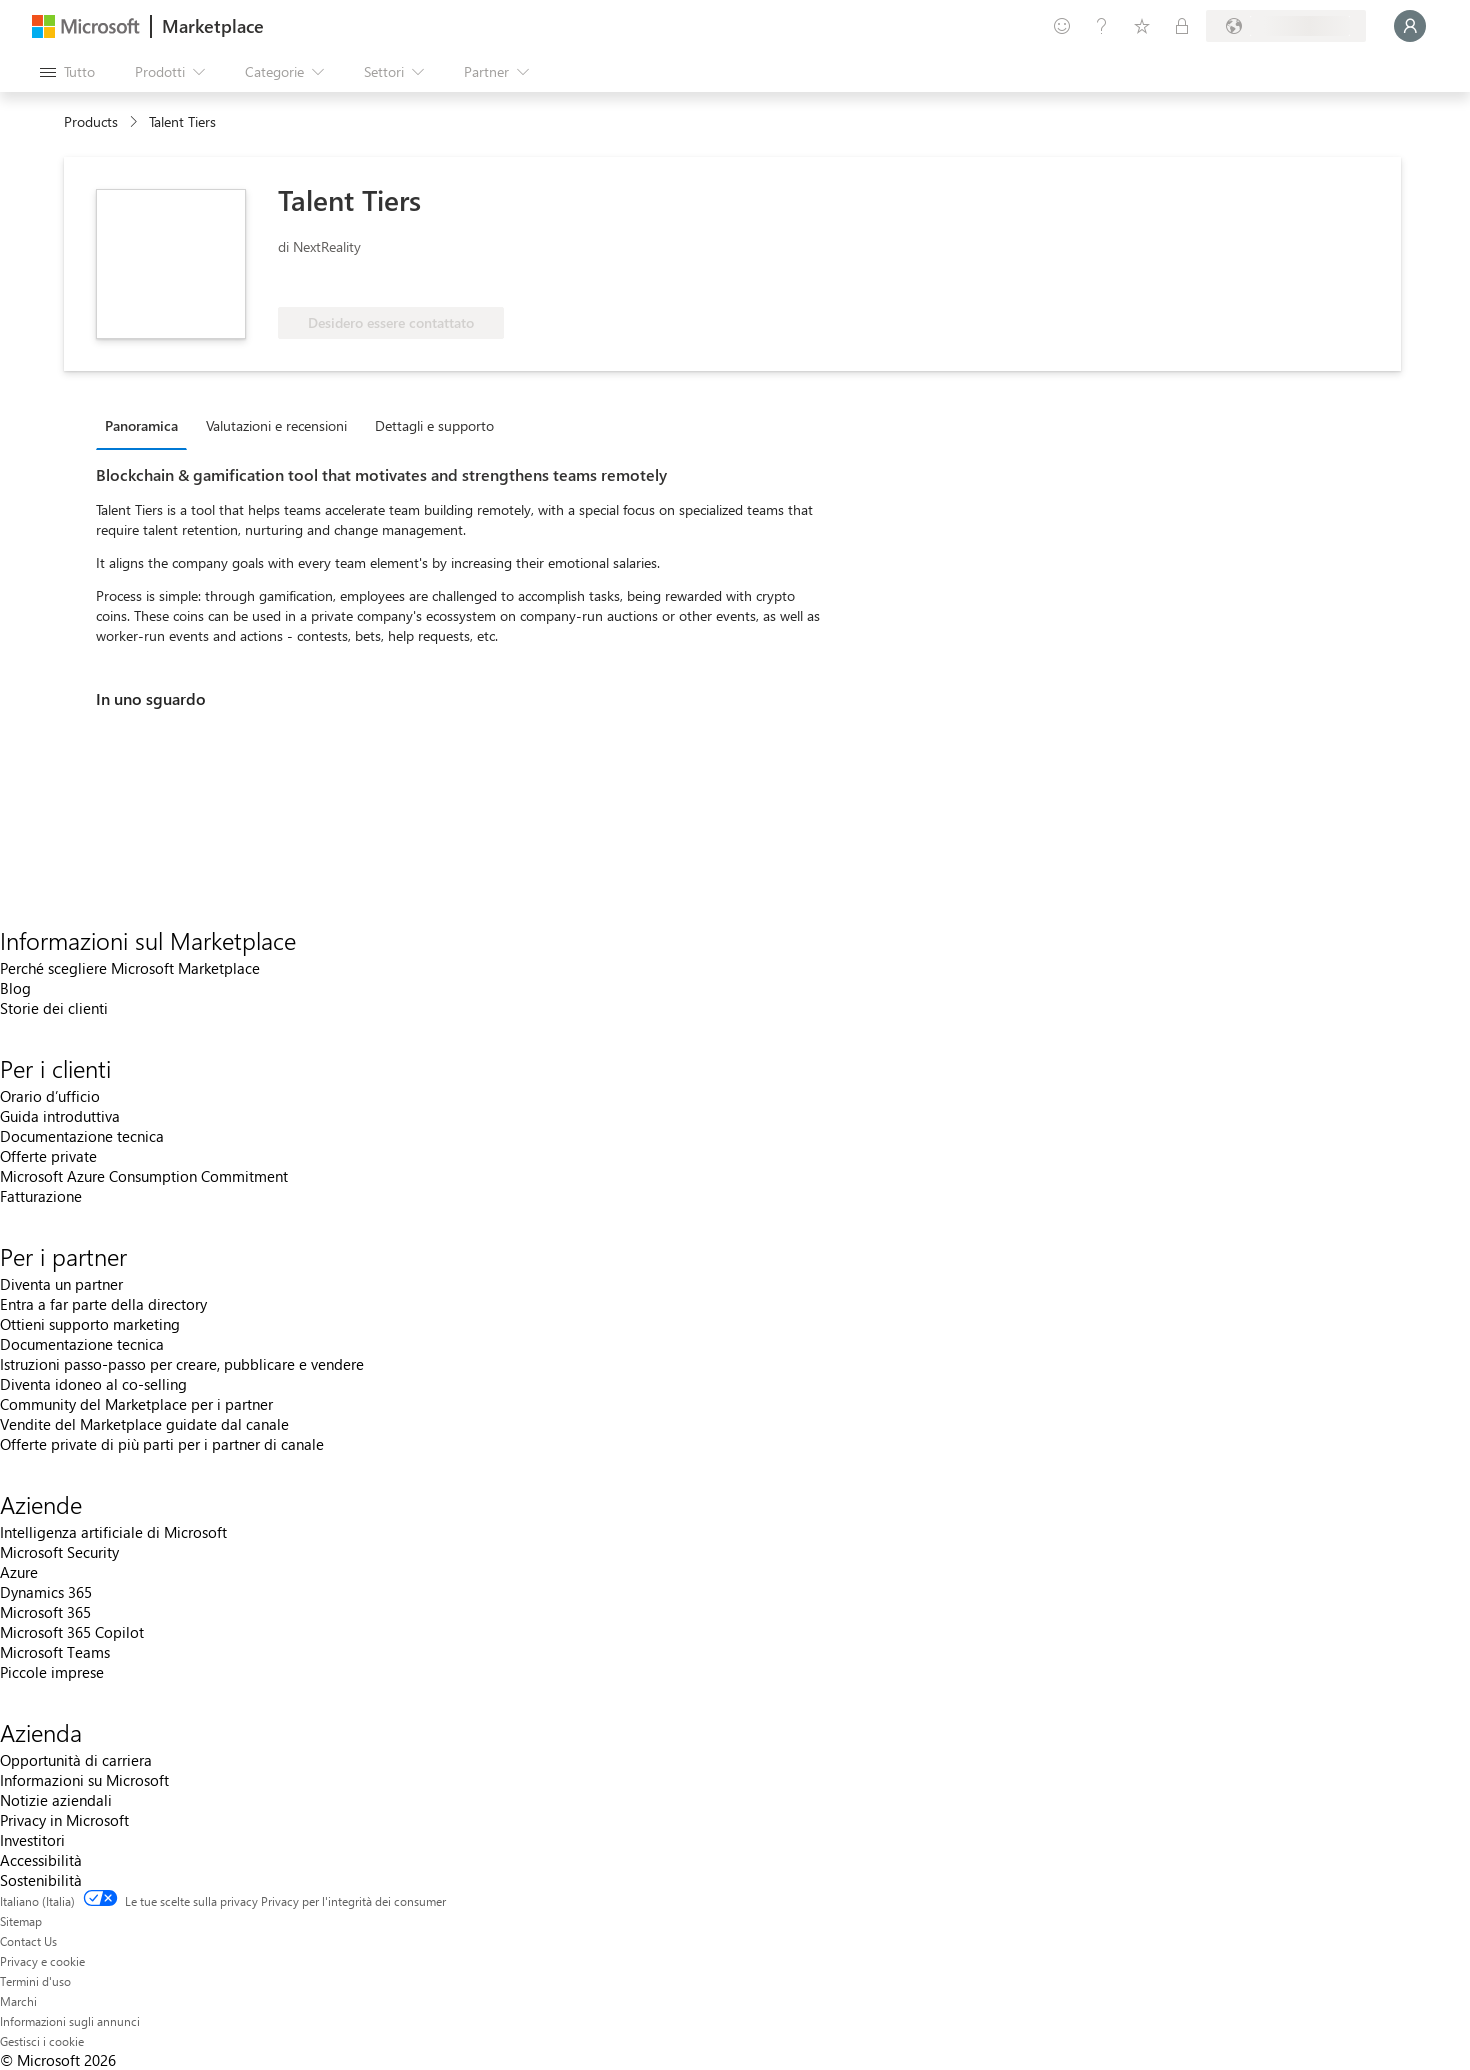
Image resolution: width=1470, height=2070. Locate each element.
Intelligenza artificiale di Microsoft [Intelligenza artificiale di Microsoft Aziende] (113, 1532)
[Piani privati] (1182, 26)
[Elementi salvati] (1142, 26)
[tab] (146, 425)
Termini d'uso (35, 1981)
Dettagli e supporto (434, 425)
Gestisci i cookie (42, 2041)
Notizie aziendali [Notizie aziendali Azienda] (56, 1800)
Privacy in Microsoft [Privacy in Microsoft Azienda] (64, 1820)
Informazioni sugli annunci (70, 2021)
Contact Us (28, 1941)
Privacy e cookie (42, 1961)
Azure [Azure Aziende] (19, 1572)
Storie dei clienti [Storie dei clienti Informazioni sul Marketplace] (54, 1008)
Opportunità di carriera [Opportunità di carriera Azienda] (76, 1760)
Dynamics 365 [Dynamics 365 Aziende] (46, 1592)
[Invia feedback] (1062, 26)
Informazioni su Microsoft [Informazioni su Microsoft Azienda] (84, 1780)
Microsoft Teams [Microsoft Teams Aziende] (55, 1652)
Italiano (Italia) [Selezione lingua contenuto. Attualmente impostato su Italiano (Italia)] (37, 1901)
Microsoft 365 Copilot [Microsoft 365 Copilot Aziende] (72, 1632)
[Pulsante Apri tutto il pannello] (67, 72)
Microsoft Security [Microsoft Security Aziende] (59, 1552)
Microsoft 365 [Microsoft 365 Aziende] (45, 1612)
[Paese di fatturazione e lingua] (1286, 26)
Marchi (18, 2001)
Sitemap (21, 1921)
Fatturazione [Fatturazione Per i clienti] (41, 1196)
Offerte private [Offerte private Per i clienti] (48, 1156)
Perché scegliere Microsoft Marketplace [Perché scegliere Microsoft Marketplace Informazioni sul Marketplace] (130, 968)
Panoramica (141, 425)
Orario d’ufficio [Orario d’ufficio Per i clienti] (50, 1096)
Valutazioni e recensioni (276, 425)
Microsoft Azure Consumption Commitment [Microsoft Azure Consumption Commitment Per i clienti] (144, 1176)
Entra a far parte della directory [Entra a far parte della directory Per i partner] (103, 1304)
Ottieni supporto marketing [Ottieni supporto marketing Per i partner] (90, 1324)
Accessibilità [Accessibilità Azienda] (41, 1860)
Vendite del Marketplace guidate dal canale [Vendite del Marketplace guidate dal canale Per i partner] (144, 1424)
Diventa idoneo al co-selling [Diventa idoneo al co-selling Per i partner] (93, 1384)
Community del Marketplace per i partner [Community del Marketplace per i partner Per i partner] (136, 1404)
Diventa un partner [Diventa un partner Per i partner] (61, 1284)
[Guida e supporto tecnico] (1102, 26)
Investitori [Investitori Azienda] (32, 1840)
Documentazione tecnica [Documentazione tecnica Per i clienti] (82, 1136)
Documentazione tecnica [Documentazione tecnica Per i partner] (82, 1344)
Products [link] (91, 121)
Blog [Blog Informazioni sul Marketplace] (15, 988)
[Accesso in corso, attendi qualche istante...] (1410, 26)
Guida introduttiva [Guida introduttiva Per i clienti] (60, 1116)
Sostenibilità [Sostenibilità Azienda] (41, 1880)
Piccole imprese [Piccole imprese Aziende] (52, 1672)
